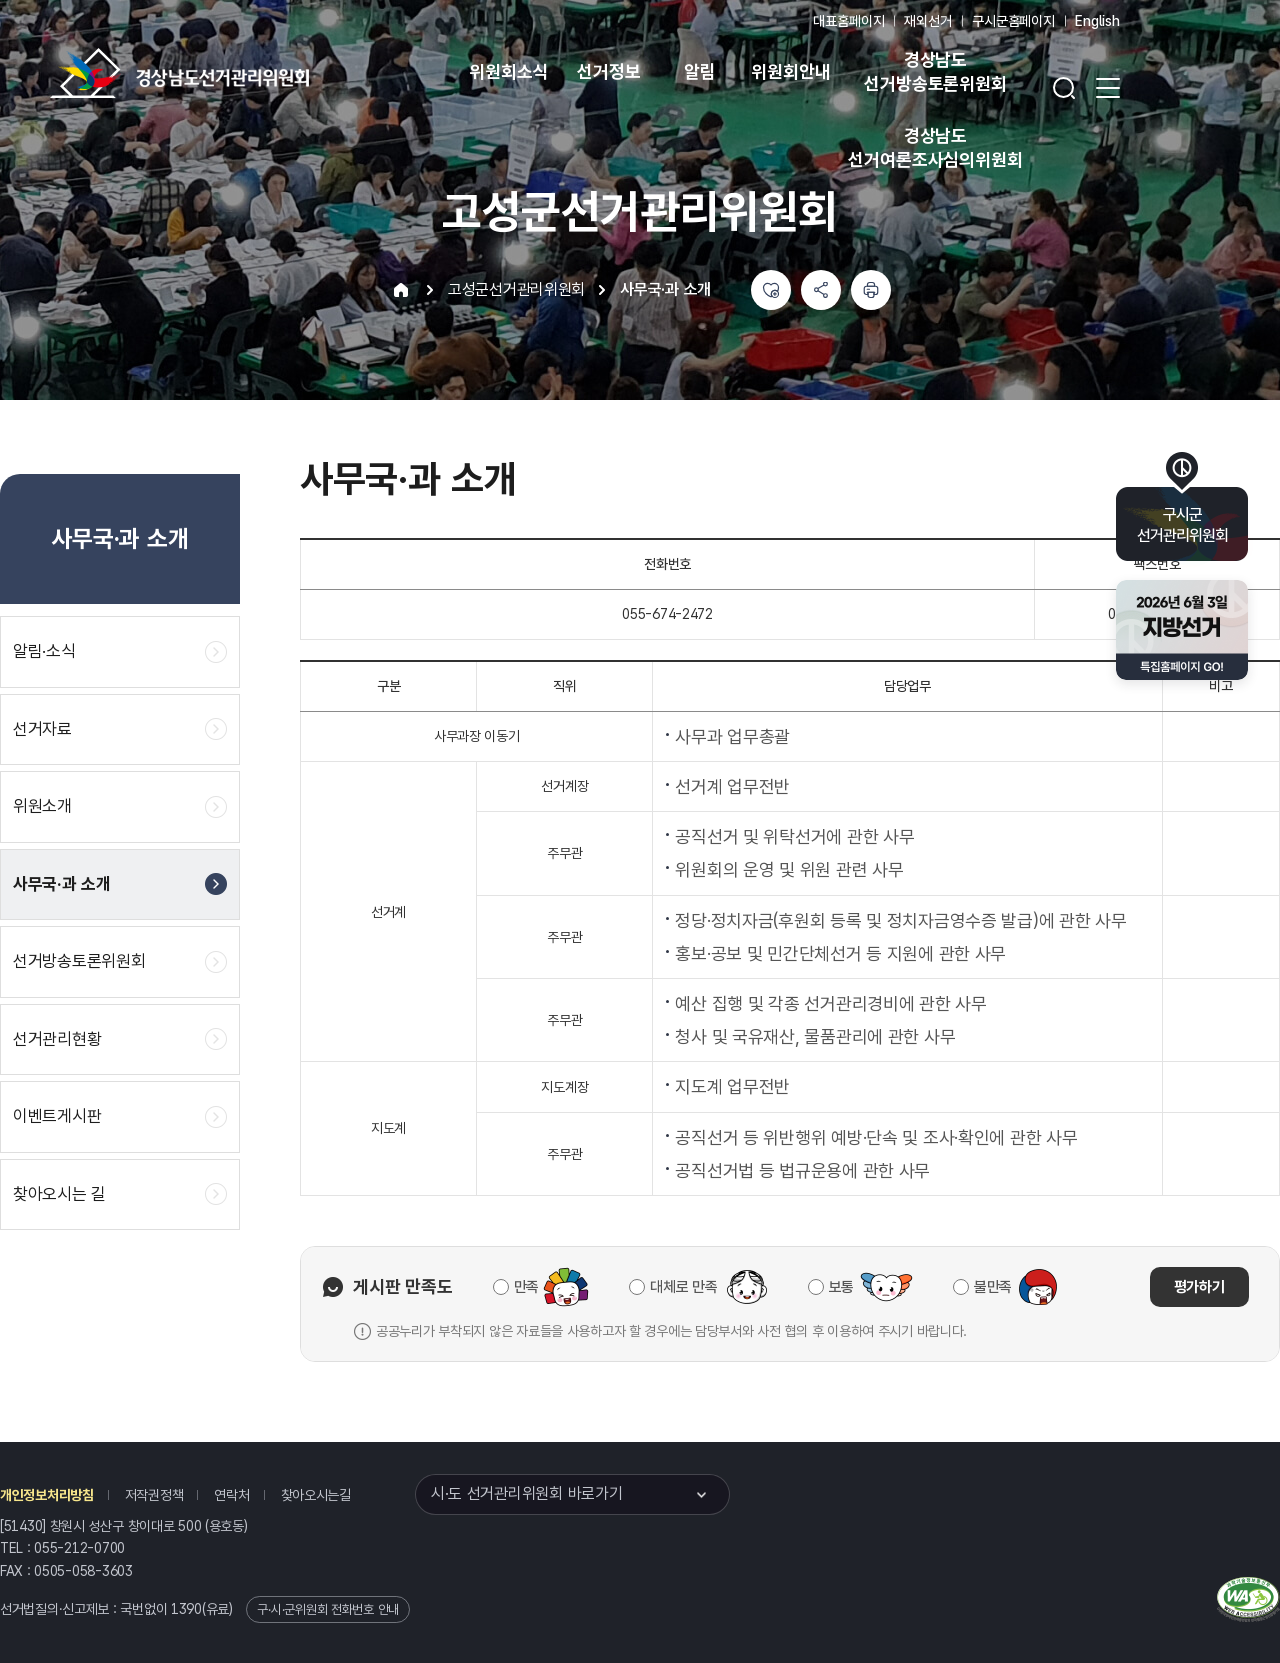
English (1097, 21)
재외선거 (927, 21)
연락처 (231, 1495)
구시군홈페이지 (1013, 21)
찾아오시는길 (316, 1495)
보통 (841, 1287)
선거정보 (608, 71)
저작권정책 (154, 1495)
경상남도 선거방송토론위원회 (935, 71)
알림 (700, 71)
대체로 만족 (683, 1287)
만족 (526, 1287)
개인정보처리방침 (47, 1495)
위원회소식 (508, 71)
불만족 (993, 1287)
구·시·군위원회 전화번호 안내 (328, 1609)
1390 (186, 1609)
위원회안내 (790, 71)
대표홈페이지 (848, 21)
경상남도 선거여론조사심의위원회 (935, 147)
